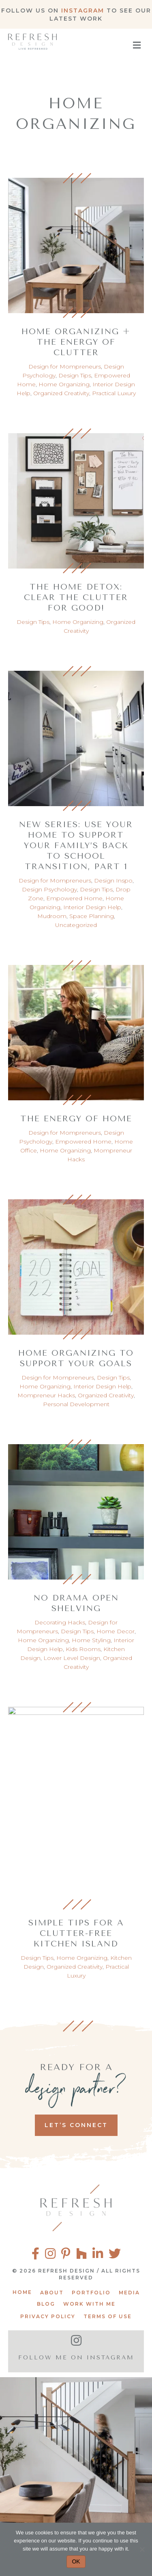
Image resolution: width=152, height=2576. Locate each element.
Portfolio (91, 2293)
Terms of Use (107, 2316)
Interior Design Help (92, 907)
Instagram (82, 10)
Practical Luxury (114, 393)
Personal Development (76, 1404)
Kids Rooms (83, 1649)
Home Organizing (64, 384)
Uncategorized (76, 925)
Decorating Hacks (59, 1622)
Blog (46, 2304)
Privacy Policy (47, 2316)
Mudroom (51, 916)
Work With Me (89, 2304)
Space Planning (91, 916)
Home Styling (91, 1640)
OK (76, 2561)
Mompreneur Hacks (46, 1395)
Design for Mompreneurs (64, 366)
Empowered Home (74, 898)
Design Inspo (113, 880)
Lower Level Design (71, 1658)
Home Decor (115, 1631)
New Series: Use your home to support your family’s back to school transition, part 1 (76, 845)
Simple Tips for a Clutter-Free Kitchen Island (76, 1933)
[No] (142, 2549)
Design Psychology (49, 889)
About (52, 2293)
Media (129, 2293)
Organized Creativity (61, 393)
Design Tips (74, 375)
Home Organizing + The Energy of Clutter (76, 342)
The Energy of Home (76, 1118)
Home (22, 2292)
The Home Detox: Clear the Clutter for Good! (76, 597)
